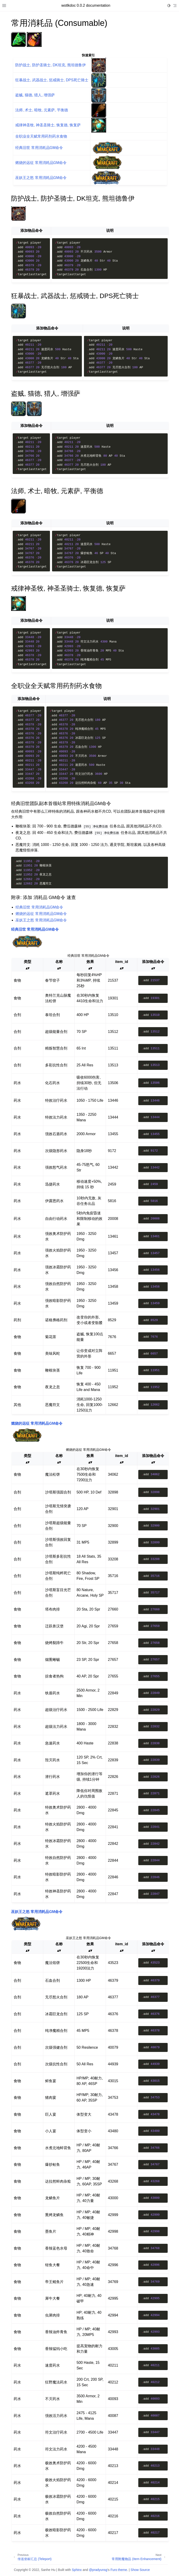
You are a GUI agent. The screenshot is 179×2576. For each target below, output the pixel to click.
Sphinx (77, 2570)
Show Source (140, 2570)
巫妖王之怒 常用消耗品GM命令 (41, 920)
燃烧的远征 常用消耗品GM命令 (41, 914)
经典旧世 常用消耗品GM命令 (39, 907)
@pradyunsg (98, 2570)
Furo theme (119, 2570)
